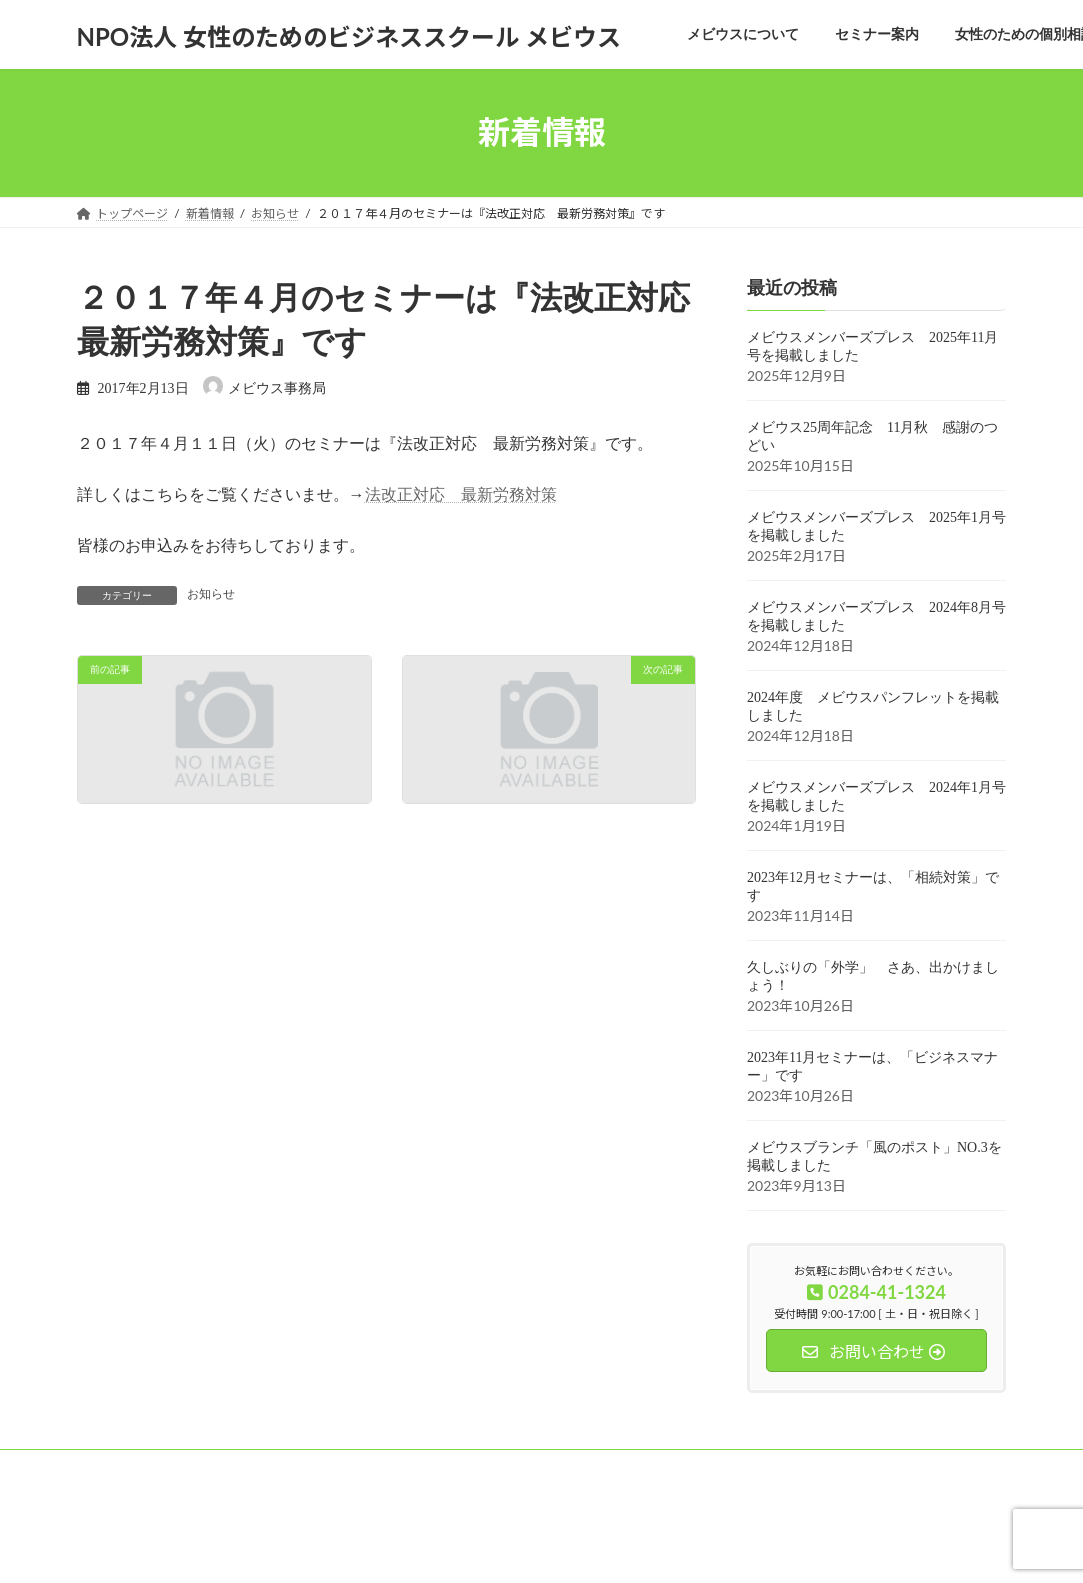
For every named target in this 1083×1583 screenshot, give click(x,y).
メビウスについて (144, 1467)
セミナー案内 (268, 1467)
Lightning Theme (534, 1548)
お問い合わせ (628, 1467)
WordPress (431, 1548)
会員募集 (528, 1467)
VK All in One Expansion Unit (668, 1548)
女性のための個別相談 (404, 1467)
